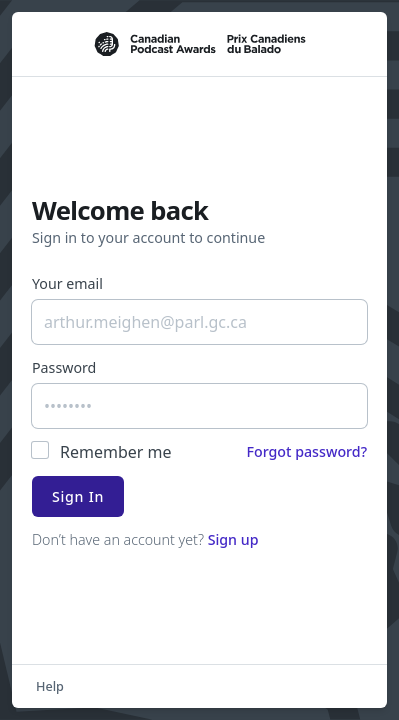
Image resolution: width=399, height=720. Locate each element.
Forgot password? (306, 451)
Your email (67, 283)
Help (50, 686)
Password (64, 367)
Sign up (233, 539)
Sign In (78, 496)
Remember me (116, 452)
